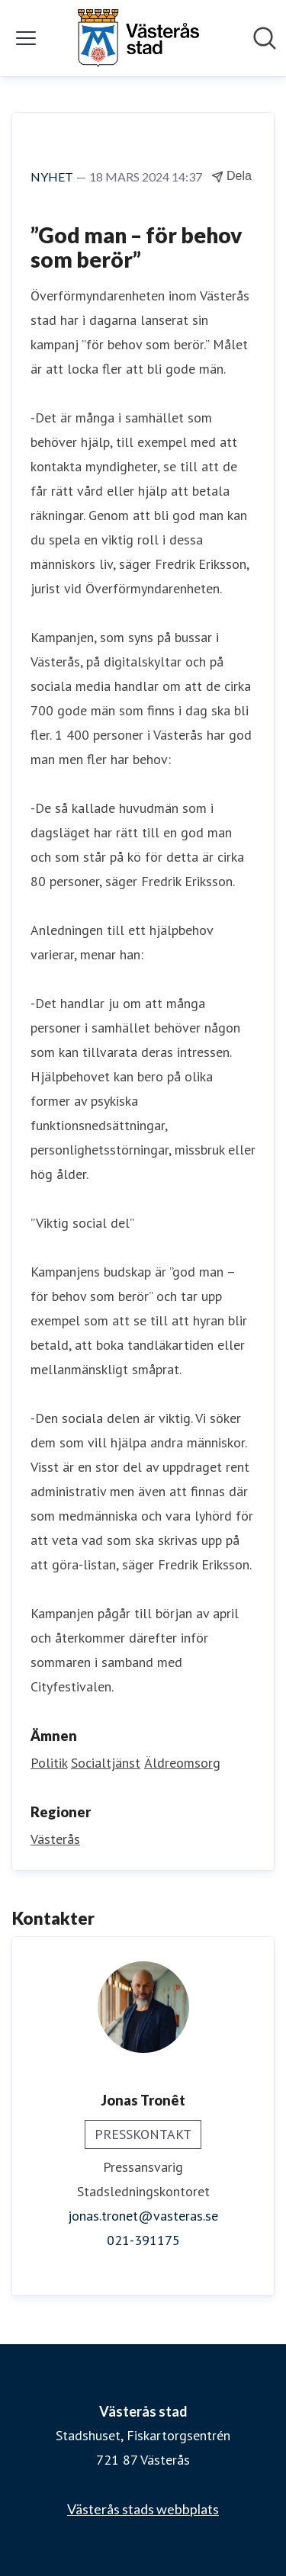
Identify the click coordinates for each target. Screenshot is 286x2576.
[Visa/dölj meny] (26, 38)
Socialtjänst (105, 1762)
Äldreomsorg (182, 1762)
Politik (49, 1762)
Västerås (55, 1839)
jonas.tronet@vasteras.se (143, 2215)
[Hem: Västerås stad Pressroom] (138, 38)
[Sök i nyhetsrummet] (264, 38)
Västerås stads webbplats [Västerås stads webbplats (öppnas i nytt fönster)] (143, 2509)
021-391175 (143, 2240)
